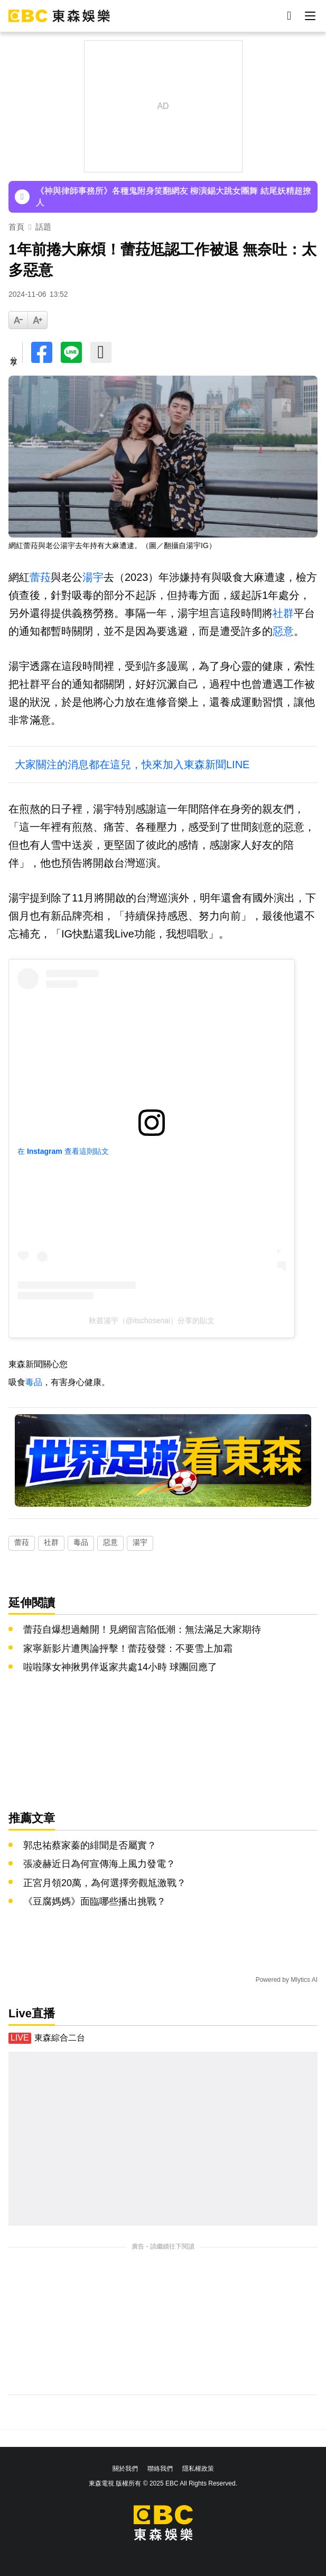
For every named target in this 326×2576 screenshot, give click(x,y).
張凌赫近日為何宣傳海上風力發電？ (99, 1864)
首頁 (16, 226)
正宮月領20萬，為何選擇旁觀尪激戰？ (104, 1883)
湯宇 (93, 577)
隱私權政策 (198, 2468)
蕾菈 (40, 577)
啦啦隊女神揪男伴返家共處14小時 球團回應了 (120, 1667)
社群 (283, 613)
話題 (43, 226)
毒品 (33, 1382)
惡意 (283, 631)
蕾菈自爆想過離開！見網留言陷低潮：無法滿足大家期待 (142, 1629)
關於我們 (125, 2468)
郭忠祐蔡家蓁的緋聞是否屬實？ (89, 1845)
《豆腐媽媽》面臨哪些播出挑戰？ (94, 1901)
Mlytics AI (304, 1979)
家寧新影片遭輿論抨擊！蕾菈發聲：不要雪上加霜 (127, 1648)
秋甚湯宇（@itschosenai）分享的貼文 (152, 1320)
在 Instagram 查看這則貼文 (63, 1151)
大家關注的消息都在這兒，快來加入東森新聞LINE (132, 764)
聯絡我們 (160, 2468)
